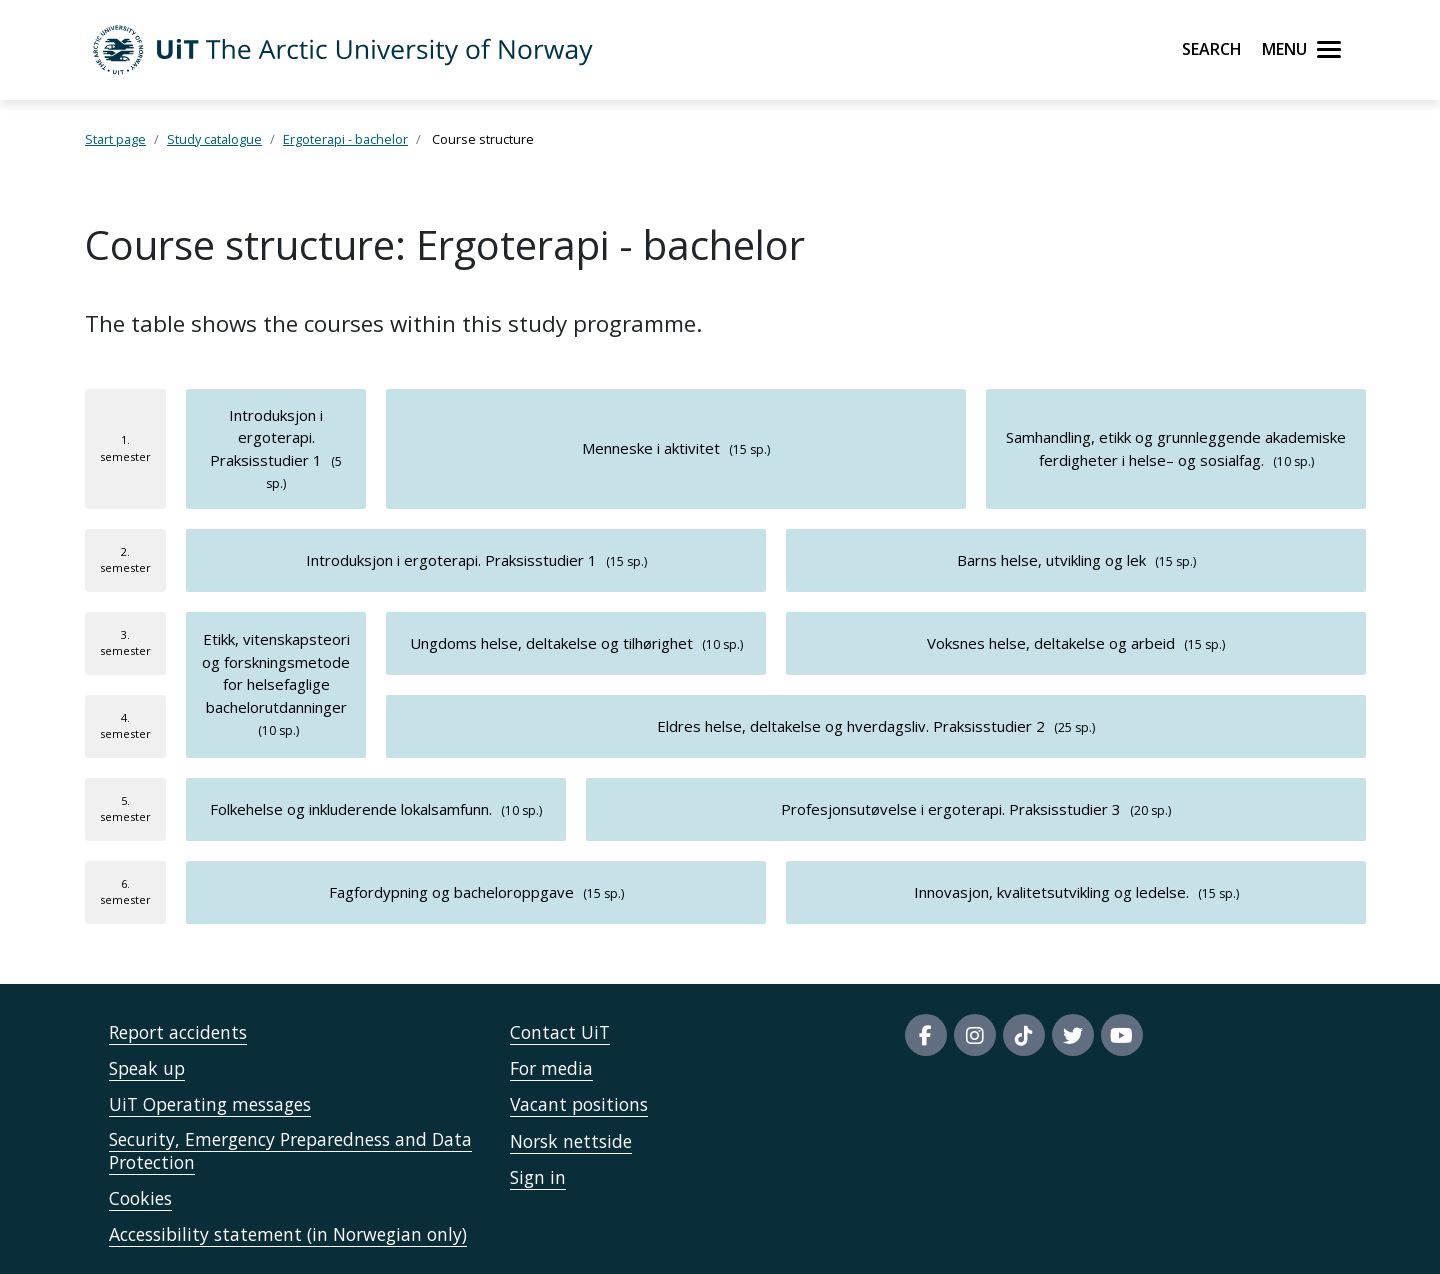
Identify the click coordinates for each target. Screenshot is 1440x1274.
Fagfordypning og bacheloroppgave (451, 892)
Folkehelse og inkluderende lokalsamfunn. (351, 809)
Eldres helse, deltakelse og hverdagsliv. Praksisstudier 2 (851, 726)
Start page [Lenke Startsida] (115, 139)
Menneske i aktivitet (651, 448)
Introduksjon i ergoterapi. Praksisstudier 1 (266, 437)
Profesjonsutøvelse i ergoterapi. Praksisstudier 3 (951, 809)
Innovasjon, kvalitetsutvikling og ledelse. (1051, 892)
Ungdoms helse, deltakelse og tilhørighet (551, 643)
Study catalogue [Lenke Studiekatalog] (214, 139)
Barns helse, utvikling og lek (1051, 560)
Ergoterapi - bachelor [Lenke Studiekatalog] (345, 139)
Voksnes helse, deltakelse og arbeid (1051, 643)
